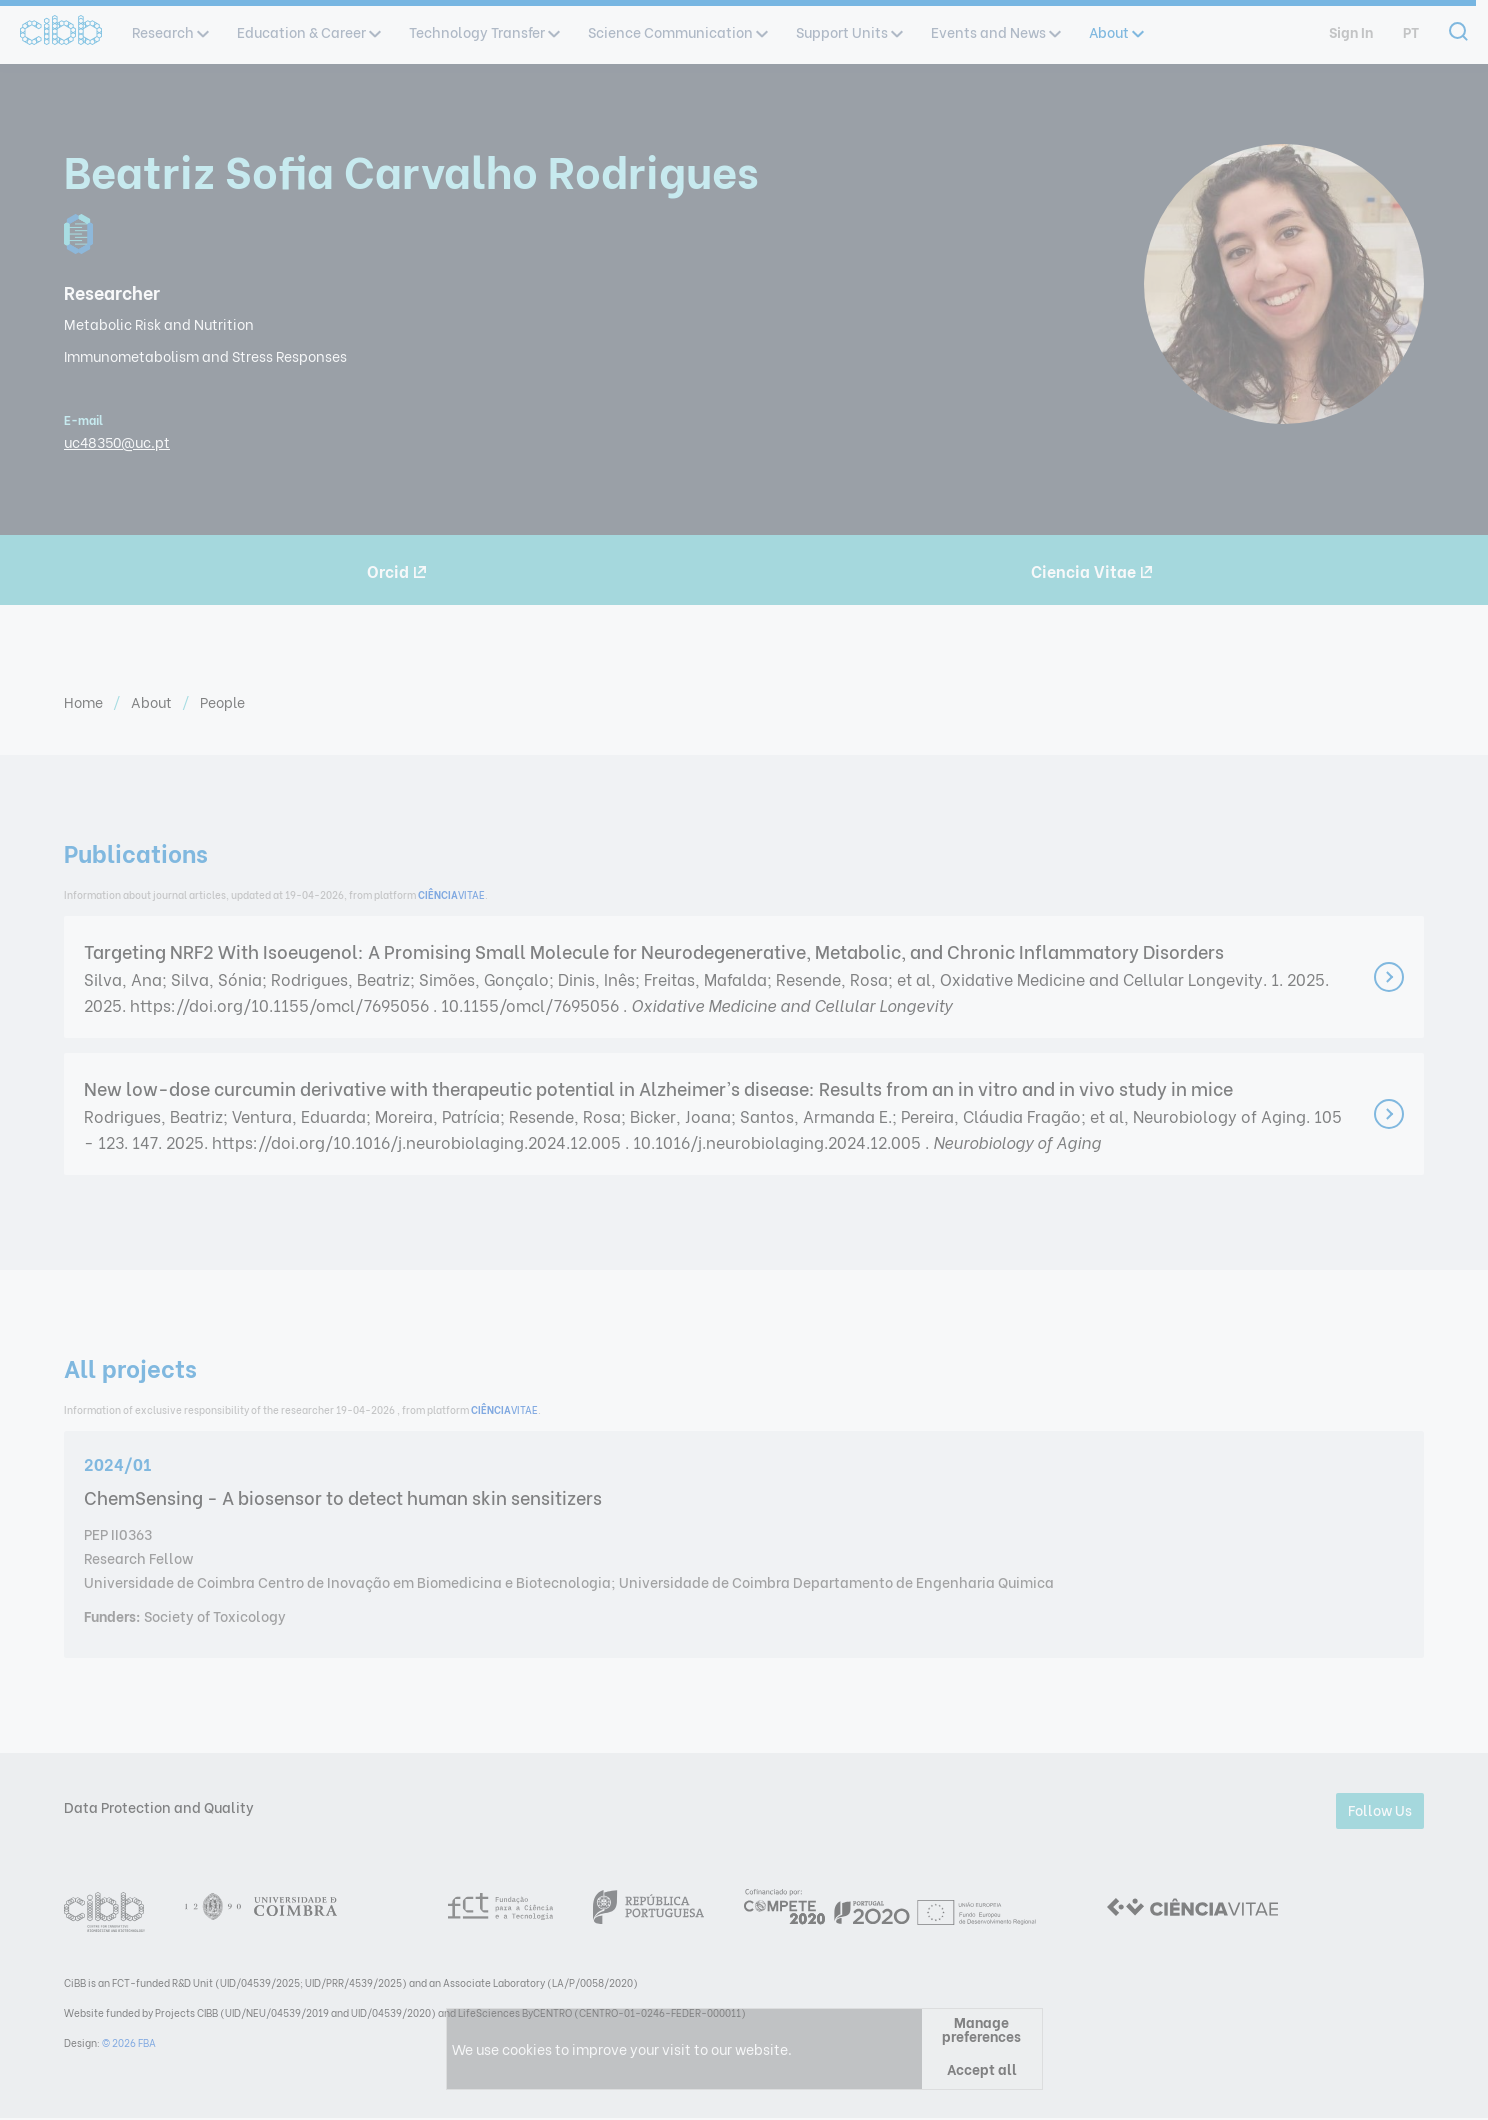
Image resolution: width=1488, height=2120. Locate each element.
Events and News (995, 31)
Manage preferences (981, 2029)
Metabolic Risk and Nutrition (159, 323)
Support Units (848, 31)
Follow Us (1380, 1809)
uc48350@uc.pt (117, 441)
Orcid (396, 570)
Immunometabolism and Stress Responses (205, 355)
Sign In (1351, 31)
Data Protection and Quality (159, 1806)
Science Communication (677, 31)
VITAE (451, 894)
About (1115, 31)
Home (85, 701)
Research (169, 31)
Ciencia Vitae (1092, 570)
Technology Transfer (483, 31)
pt (1411, 31)
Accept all (982, 2068)
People (222, 701)
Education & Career (308, 31)
